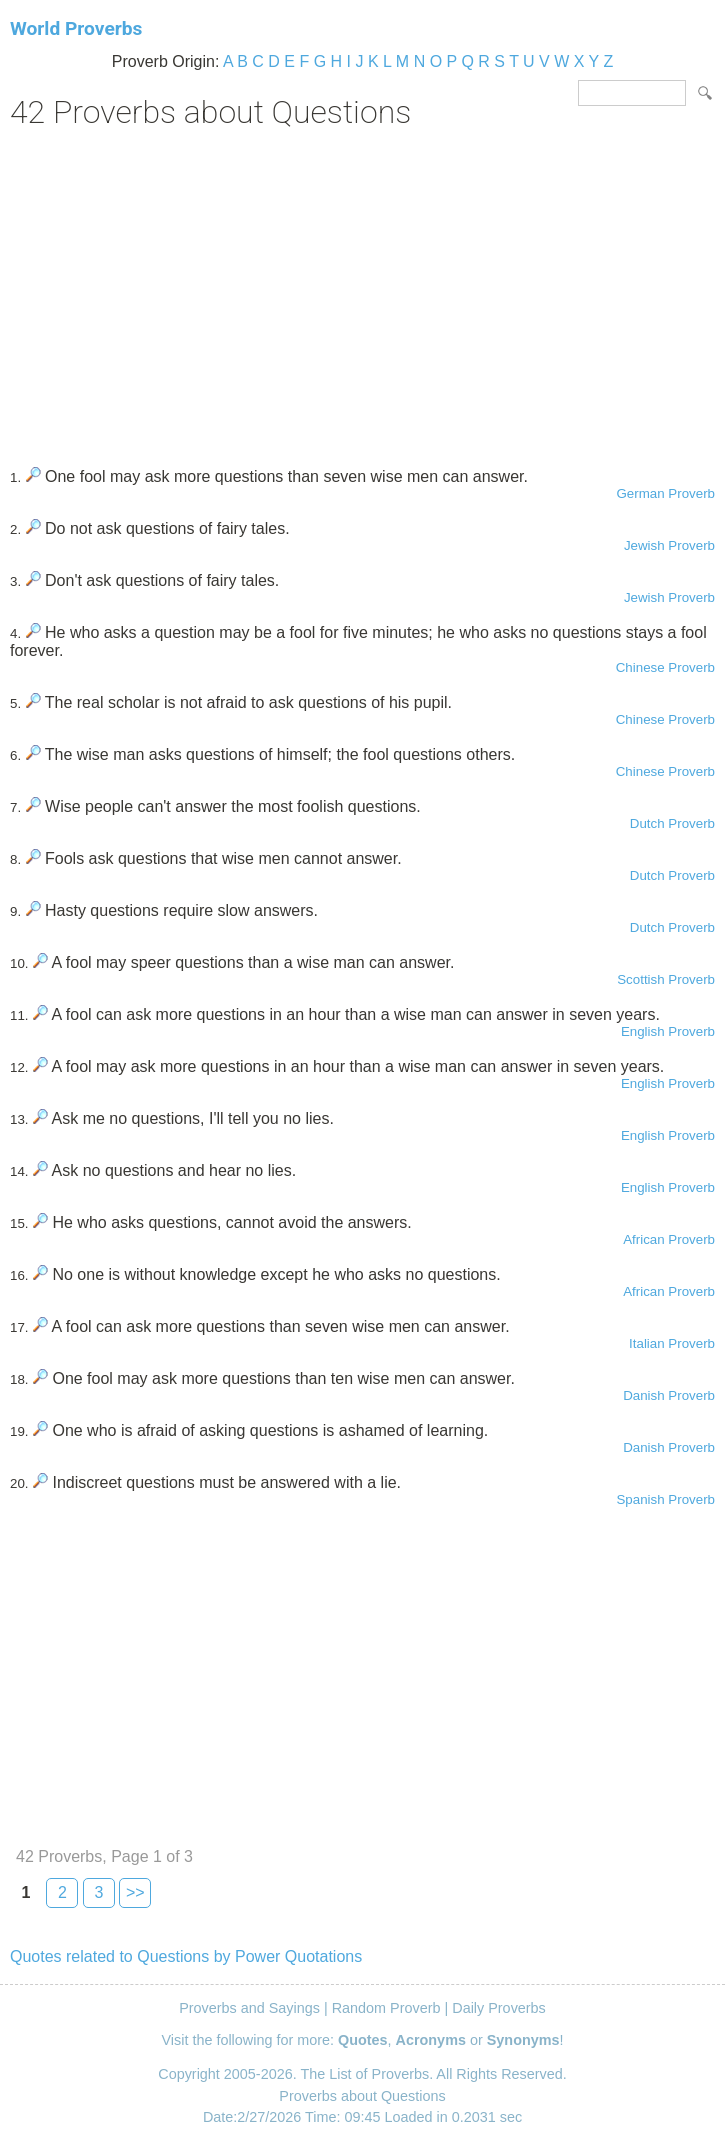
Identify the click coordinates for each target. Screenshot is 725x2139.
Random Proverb (386, 2008)
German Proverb (665, 493)
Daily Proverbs (499, 2008)
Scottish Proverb (666, 979)
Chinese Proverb (665, 667)
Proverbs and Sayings (249, 2008)
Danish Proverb (669, 1395)
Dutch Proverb (672, 823)
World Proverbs (76, 28)
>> (135, 1892)
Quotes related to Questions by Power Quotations (186, 1956)
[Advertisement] (362, 291)
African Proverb (669, 1239)
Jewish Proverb (669, 545)
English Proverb (668, 1031)
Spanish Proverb (665, 1499)
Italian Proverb (672, 1343)
